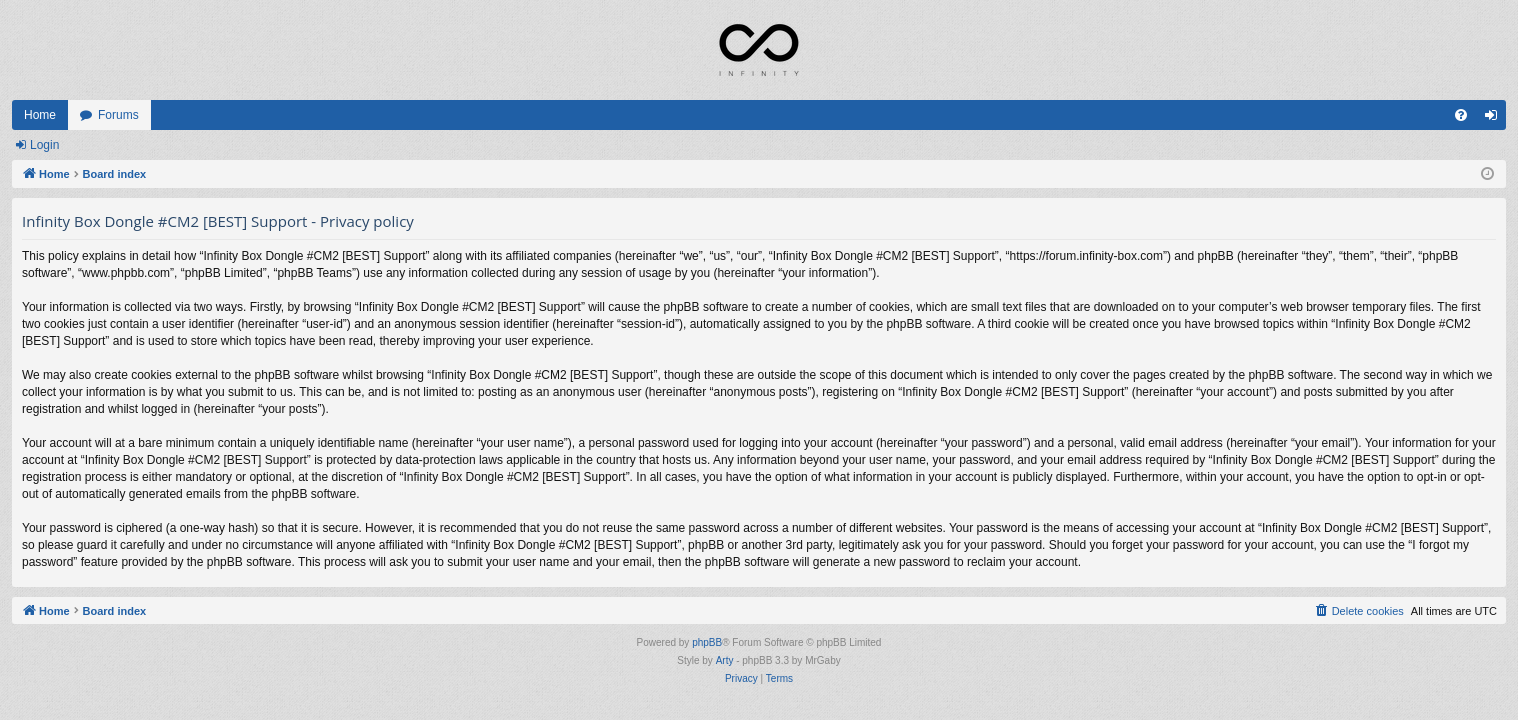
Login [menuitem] (1495, 119)
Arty (725, 660)
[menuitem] (1461, 115)
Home (40, 115)
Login (44, 145)
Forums (118, 115)
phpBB (707, 642)
